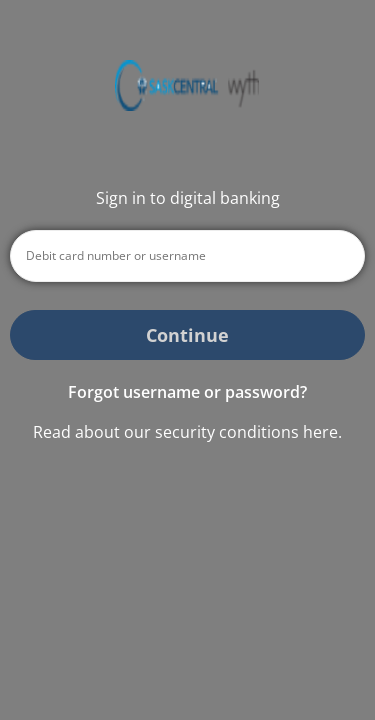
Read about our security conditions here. (187, 432)
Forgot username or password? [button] (187, 392)
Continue (187, 335)
